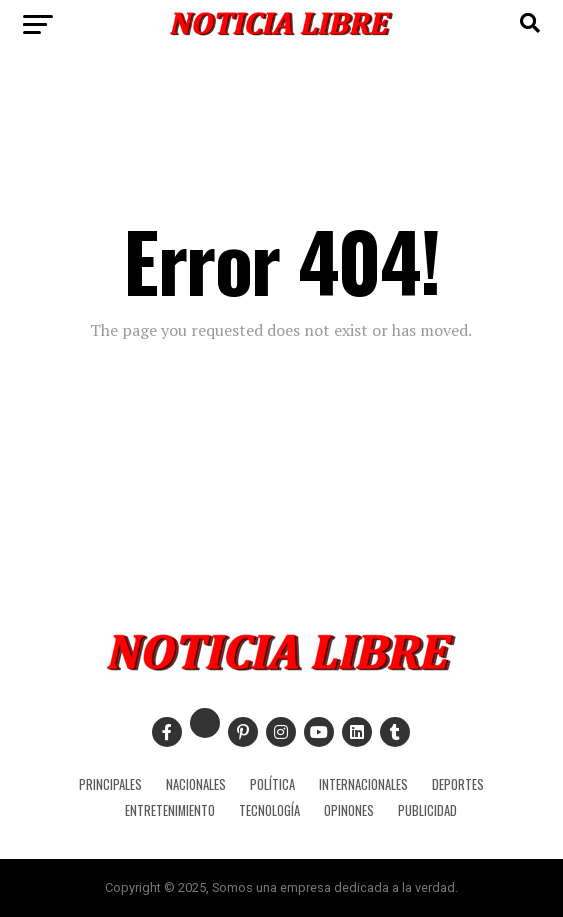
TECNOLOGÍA (269, 810)
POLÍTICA (272, 784)
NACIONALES (196, 784)
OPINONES (349, 810)
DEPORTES (458, 784)
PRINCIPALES (110, 784)
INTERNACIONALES (363, 784)
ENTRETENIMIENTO (170, 810)
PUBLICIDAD (427, 810)
